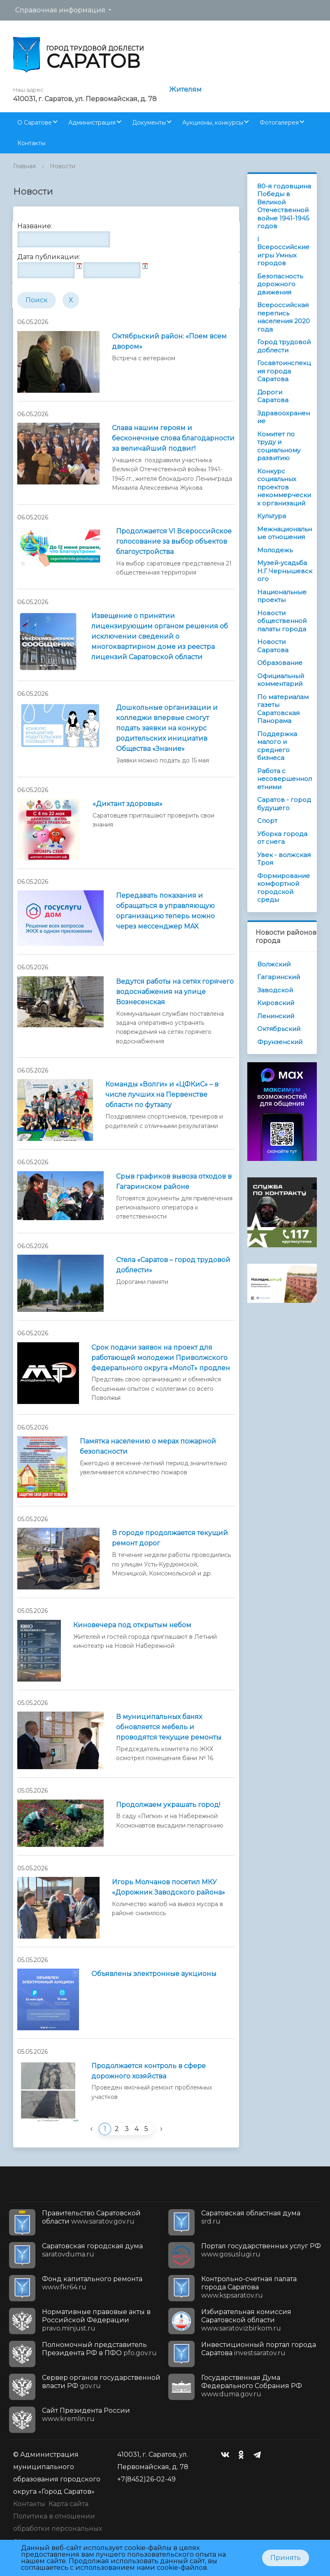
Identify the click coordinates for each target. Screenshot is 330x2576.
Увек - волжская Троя (284, 859)
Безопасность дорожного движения (280, 284)
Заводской (275, 990)
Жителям (185, 89)
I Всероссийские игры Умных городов (283, 251)
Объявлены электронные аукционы (153, 1974)
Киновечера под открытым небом (132, 1625)
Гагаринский (278, 977)
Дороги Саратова (272, 396)
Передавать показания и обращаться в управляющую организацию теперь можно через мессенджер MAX (165, 911)
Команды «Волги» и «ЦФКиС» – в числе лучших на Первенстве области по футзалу (161, 1094)
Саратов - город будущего (284, 804)
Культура (271, 516)
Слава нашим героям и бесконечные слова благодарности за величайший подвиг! (173, 438)
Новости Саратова (272, 646)
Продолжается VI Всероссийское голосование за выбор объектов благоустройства (174, 541)
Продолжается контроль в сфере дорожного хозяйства (148, 2071)
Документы (149, 122)
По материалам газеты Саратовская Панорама (283, 709)
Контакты (31, 143)
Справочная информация (60, 10)
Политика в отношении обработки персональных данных (57, 2528)
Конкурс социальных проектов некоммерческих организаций (284, 487)
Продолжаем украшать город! (168, 1805)
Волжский (273, 964)
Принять (285, 2558)
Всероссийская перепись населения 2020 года (283, 317)
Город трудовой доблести (284, 346)
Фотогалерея (279, 122)
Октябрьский (278, 1029)
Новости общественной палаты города (282, 621)
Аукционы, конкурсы (212, 122)
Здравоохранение (283, 417)
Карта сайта (68, 2504)
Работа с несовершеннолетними (284, 779)
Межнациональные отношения (284, 533)
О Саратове (34, 122)
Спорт (267, 821)
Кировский (275, 1003)
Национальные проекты (282, 596)
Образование (279, 663)
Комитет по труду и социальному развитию (278, 446)
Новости (62, 166)
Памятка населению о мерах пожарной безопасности (148, 1446)
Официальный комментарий (280, 680)
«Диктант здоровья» (128, 804)
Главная (24, 166)
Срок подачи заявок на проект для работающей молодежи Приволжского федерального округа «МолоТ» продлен (160, 1358)
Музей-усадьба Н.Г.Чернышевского (284, 571)
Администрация (92, 122)
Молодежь (275, 550)
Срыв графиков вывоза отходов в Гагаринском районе (174, 1181)
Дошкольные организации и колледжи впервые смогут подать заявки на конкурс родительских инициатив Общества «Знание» (167, 728)
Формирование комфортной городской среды (283, 888)
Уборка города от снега (282, 838)
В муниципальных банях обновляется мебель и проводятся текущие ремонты (168, 1727)
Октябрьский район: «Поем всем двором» (169, 341)
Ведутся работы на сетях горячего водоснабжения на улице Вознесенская (175, 992)
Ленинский (275, 1016)
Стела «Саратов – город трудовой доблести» (173, 1265)
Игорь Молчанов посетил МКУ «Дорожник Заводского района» (168, 1887)
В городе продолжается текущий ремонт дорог (170, 1538)
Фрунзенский (279, 1042)
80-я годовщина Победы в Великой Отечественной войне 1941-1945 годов (284, 206)
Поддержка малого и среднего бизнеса (277, 746)
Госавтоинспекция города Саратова (284, 371)
